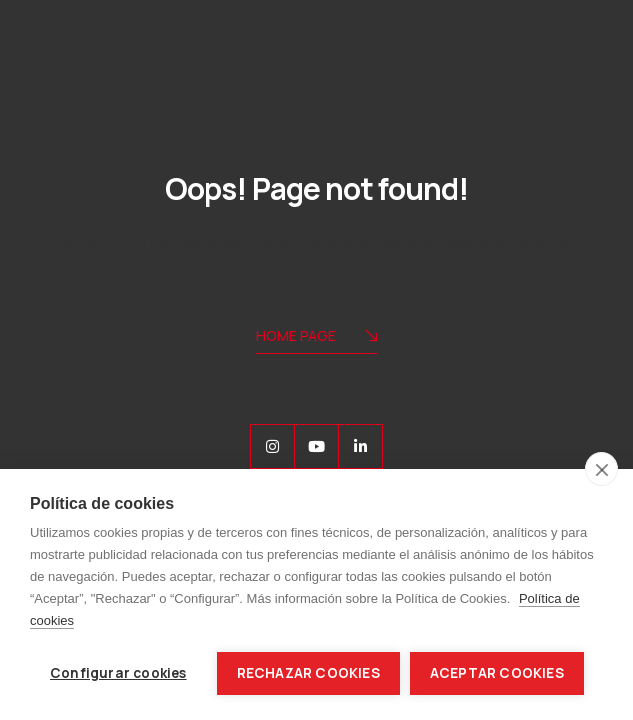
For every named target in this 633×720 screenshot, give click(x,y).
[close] (601, 469)
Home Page (316, 337)
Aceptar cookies (497, 673)
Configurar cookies (118, 673)
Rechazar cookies (308, 673)
